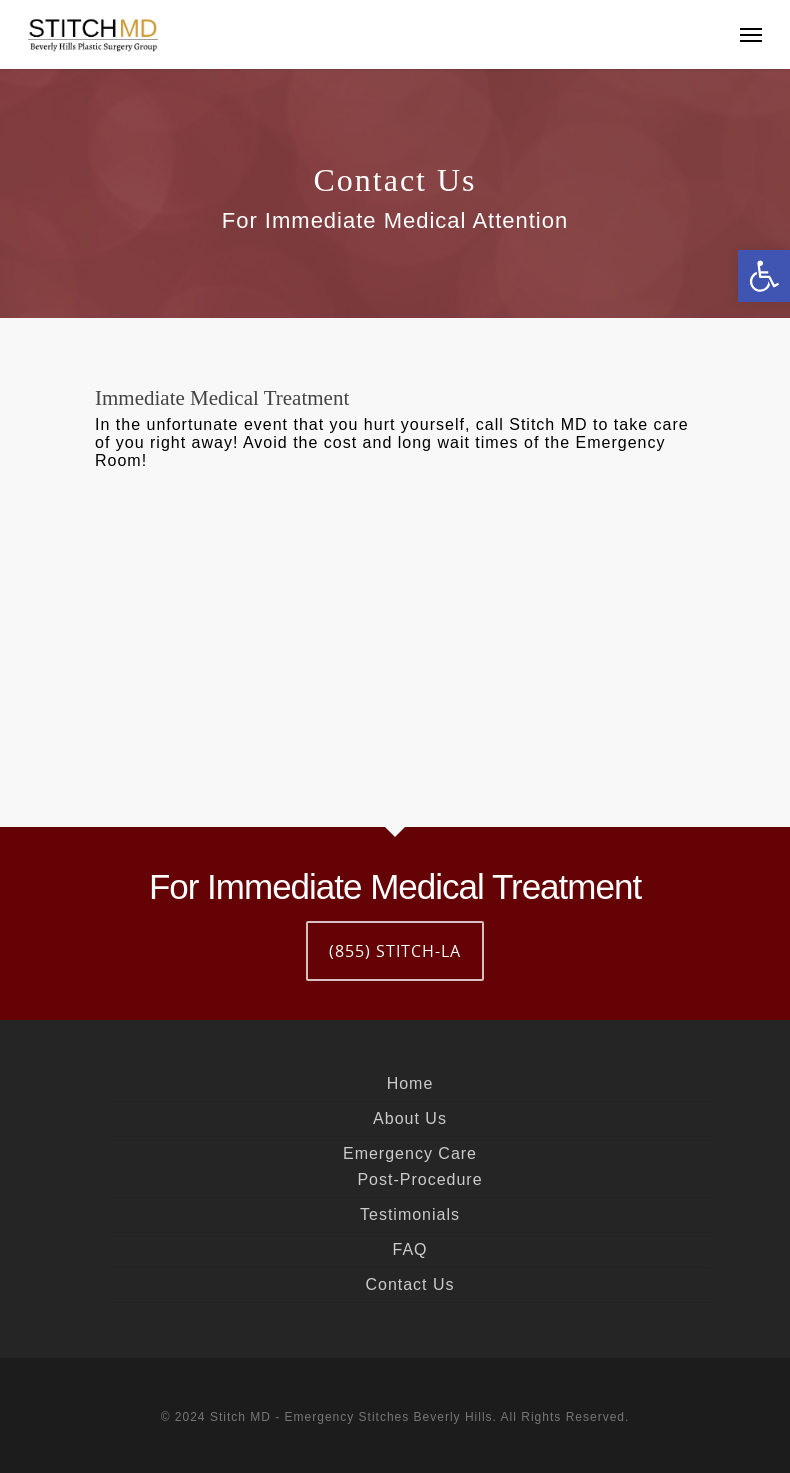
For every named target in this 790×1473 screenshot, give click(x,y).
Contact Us (409, 1284)
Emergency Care (410, 1153)
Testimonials (410, 1214)
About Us (410, 1118)
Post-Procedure (419, 1179)
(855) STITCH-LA (395, 951)
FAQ (409, 1249)
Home (410, 1083)
